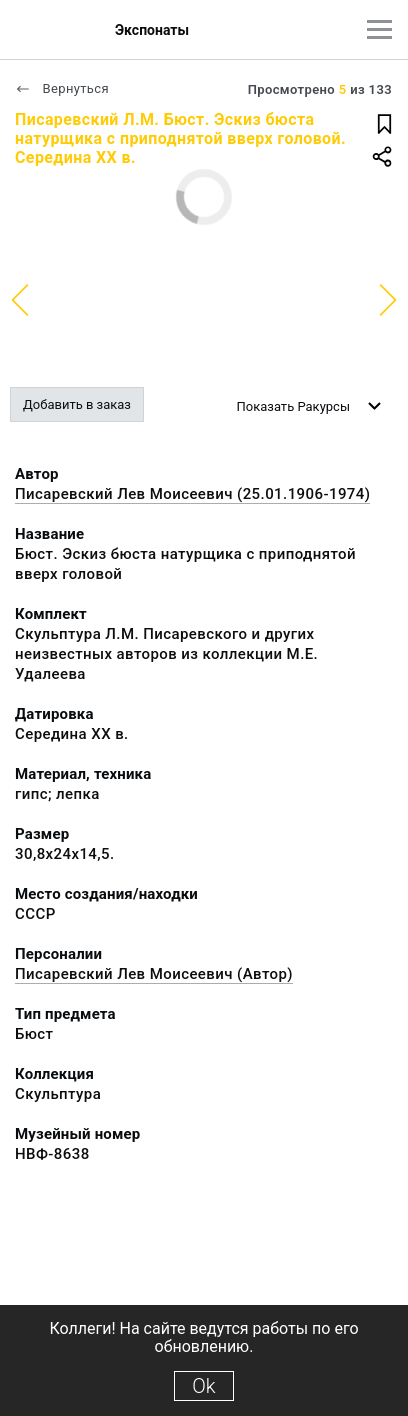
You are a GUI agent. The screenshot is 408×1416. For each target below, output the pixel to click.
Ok (203, 1386)
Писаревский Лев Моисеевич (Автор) (154, 974)
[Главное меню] (379, 29)
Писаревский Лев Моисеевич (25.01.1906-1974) (192, 494)
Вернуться (62, 88)
